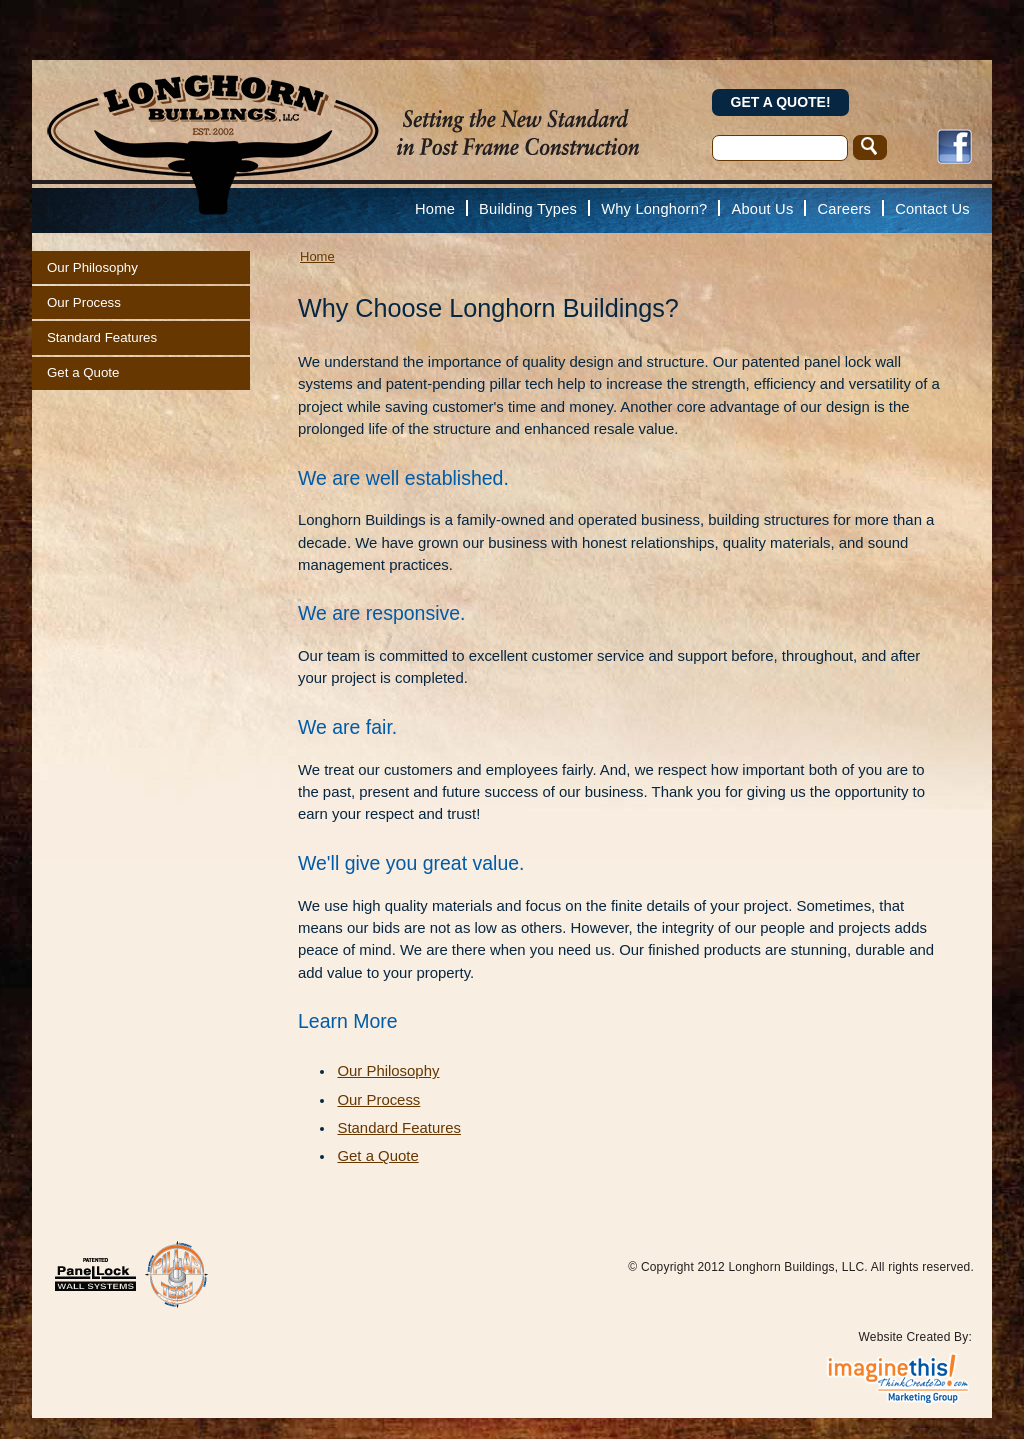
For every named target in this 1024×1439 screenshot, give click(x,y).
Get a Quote (83, 372)
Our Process (84, 302)
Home (435, 209)
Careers (845, 209)
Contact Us (932, 209)
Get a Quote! (781, 102)
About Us (762, 209)
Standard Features (102, 337)
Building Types (528, 209)
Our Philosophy (92, 267)
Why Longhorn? (654, 209)
